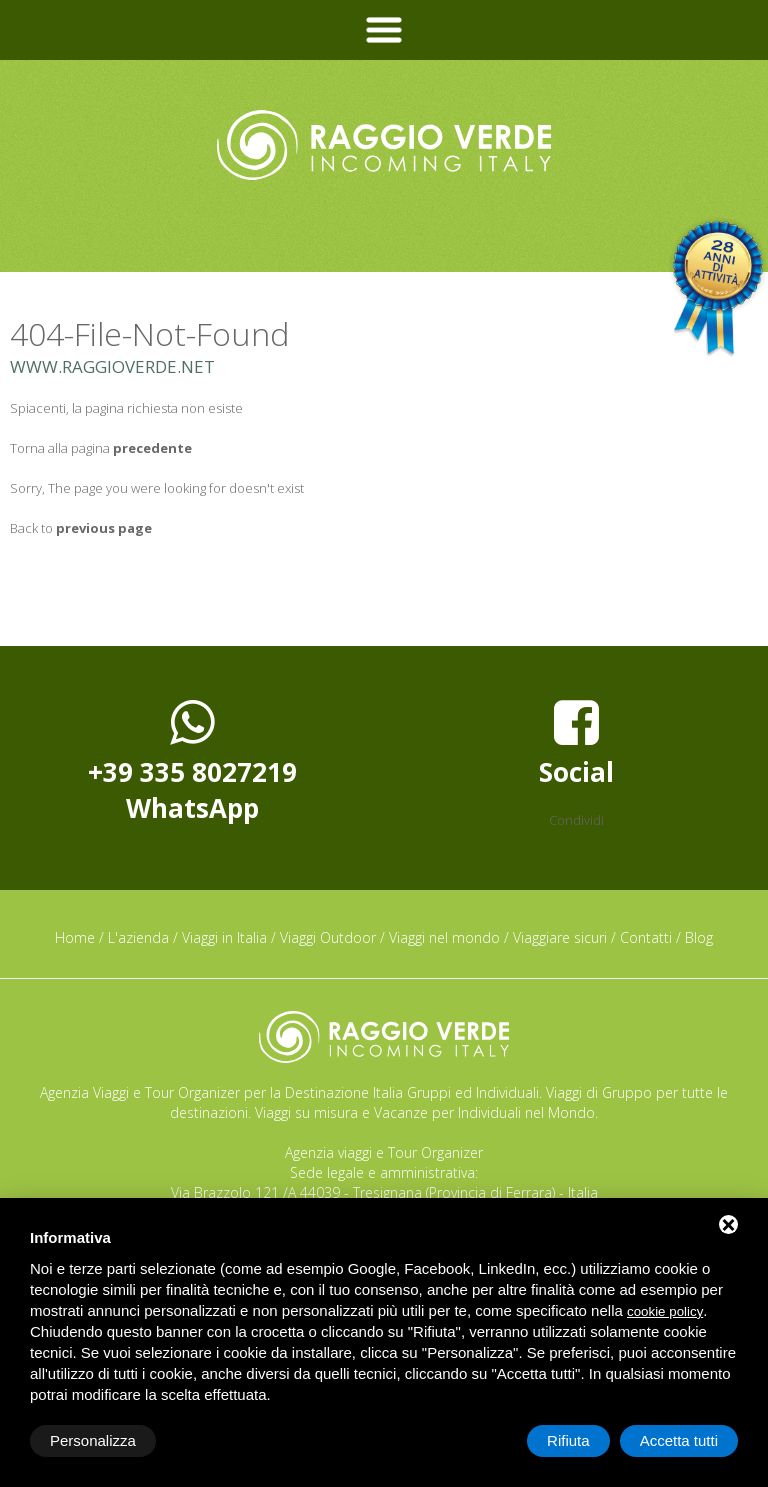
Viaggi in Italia (224, 937)
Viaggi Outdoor (328, 937)
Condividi (576, 820)
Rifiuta (568, 1440)
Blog (699, 937)
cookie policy (665, 1311)
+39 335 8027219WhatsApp (192, 761)
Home (75, 937)
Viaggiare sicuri (560, 937)
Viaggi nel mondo (444, 937)
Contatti (646, 937)
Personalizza (93, 1440)
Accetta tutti (679, 1440)
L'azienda (138, 937)
